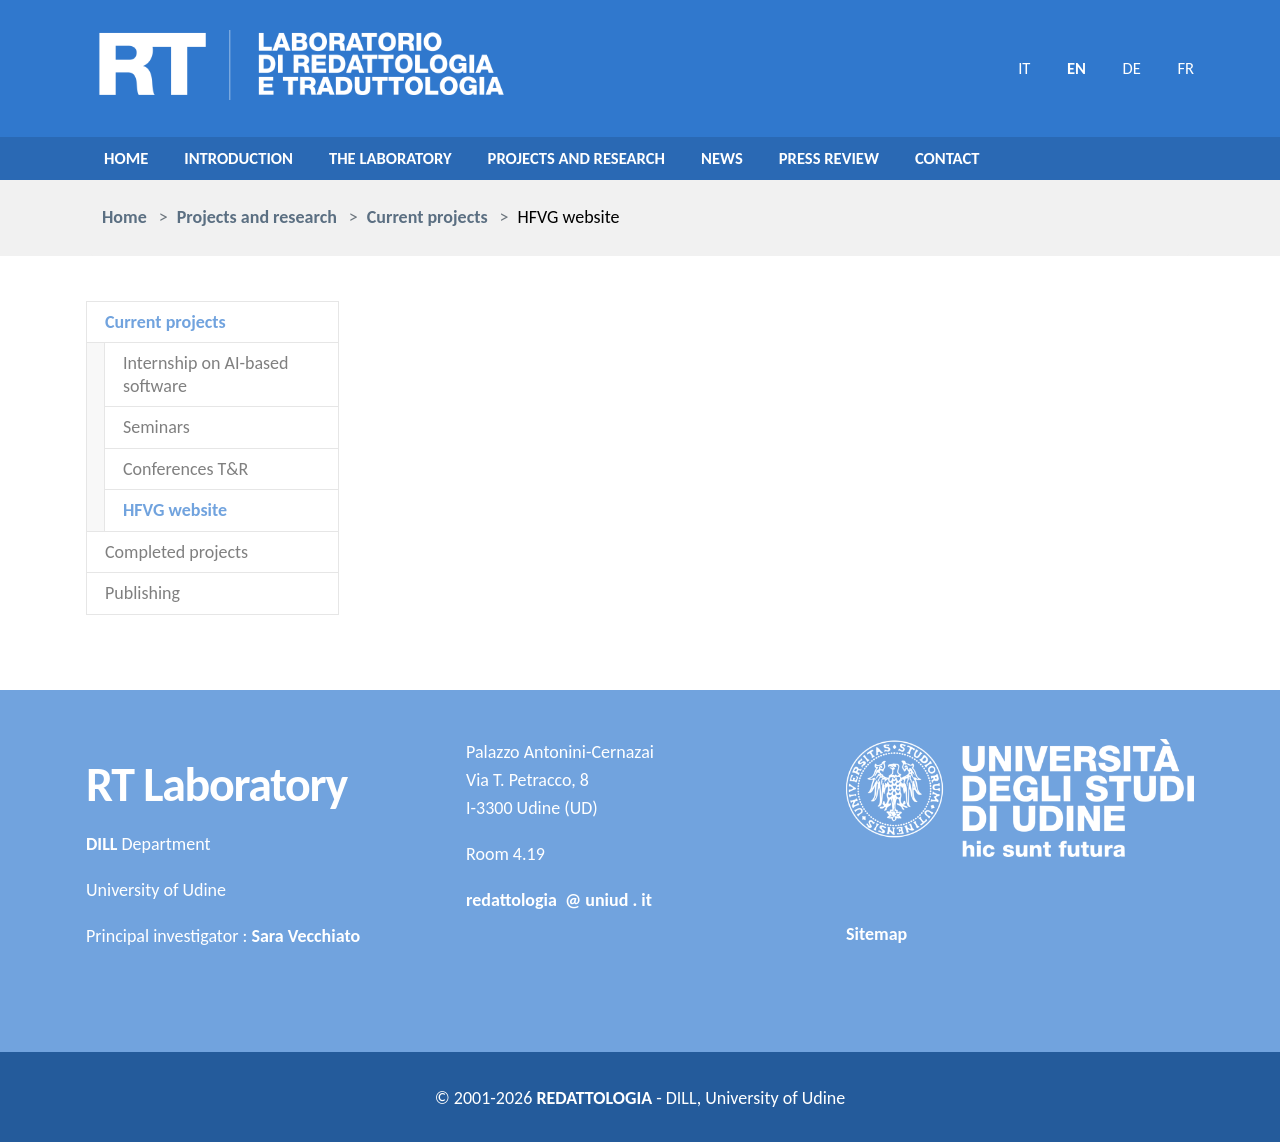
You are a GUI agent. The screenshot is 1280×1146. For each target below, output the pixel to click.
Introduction (247, 161)
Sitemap (876, 939)
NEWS (762, 161)
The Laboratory (408, 161)
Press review (876, 161)
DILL (101, 848)
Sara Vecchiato (305, 940)
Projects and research (608, 161)
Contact (1002, 161)
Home (128, 161)
